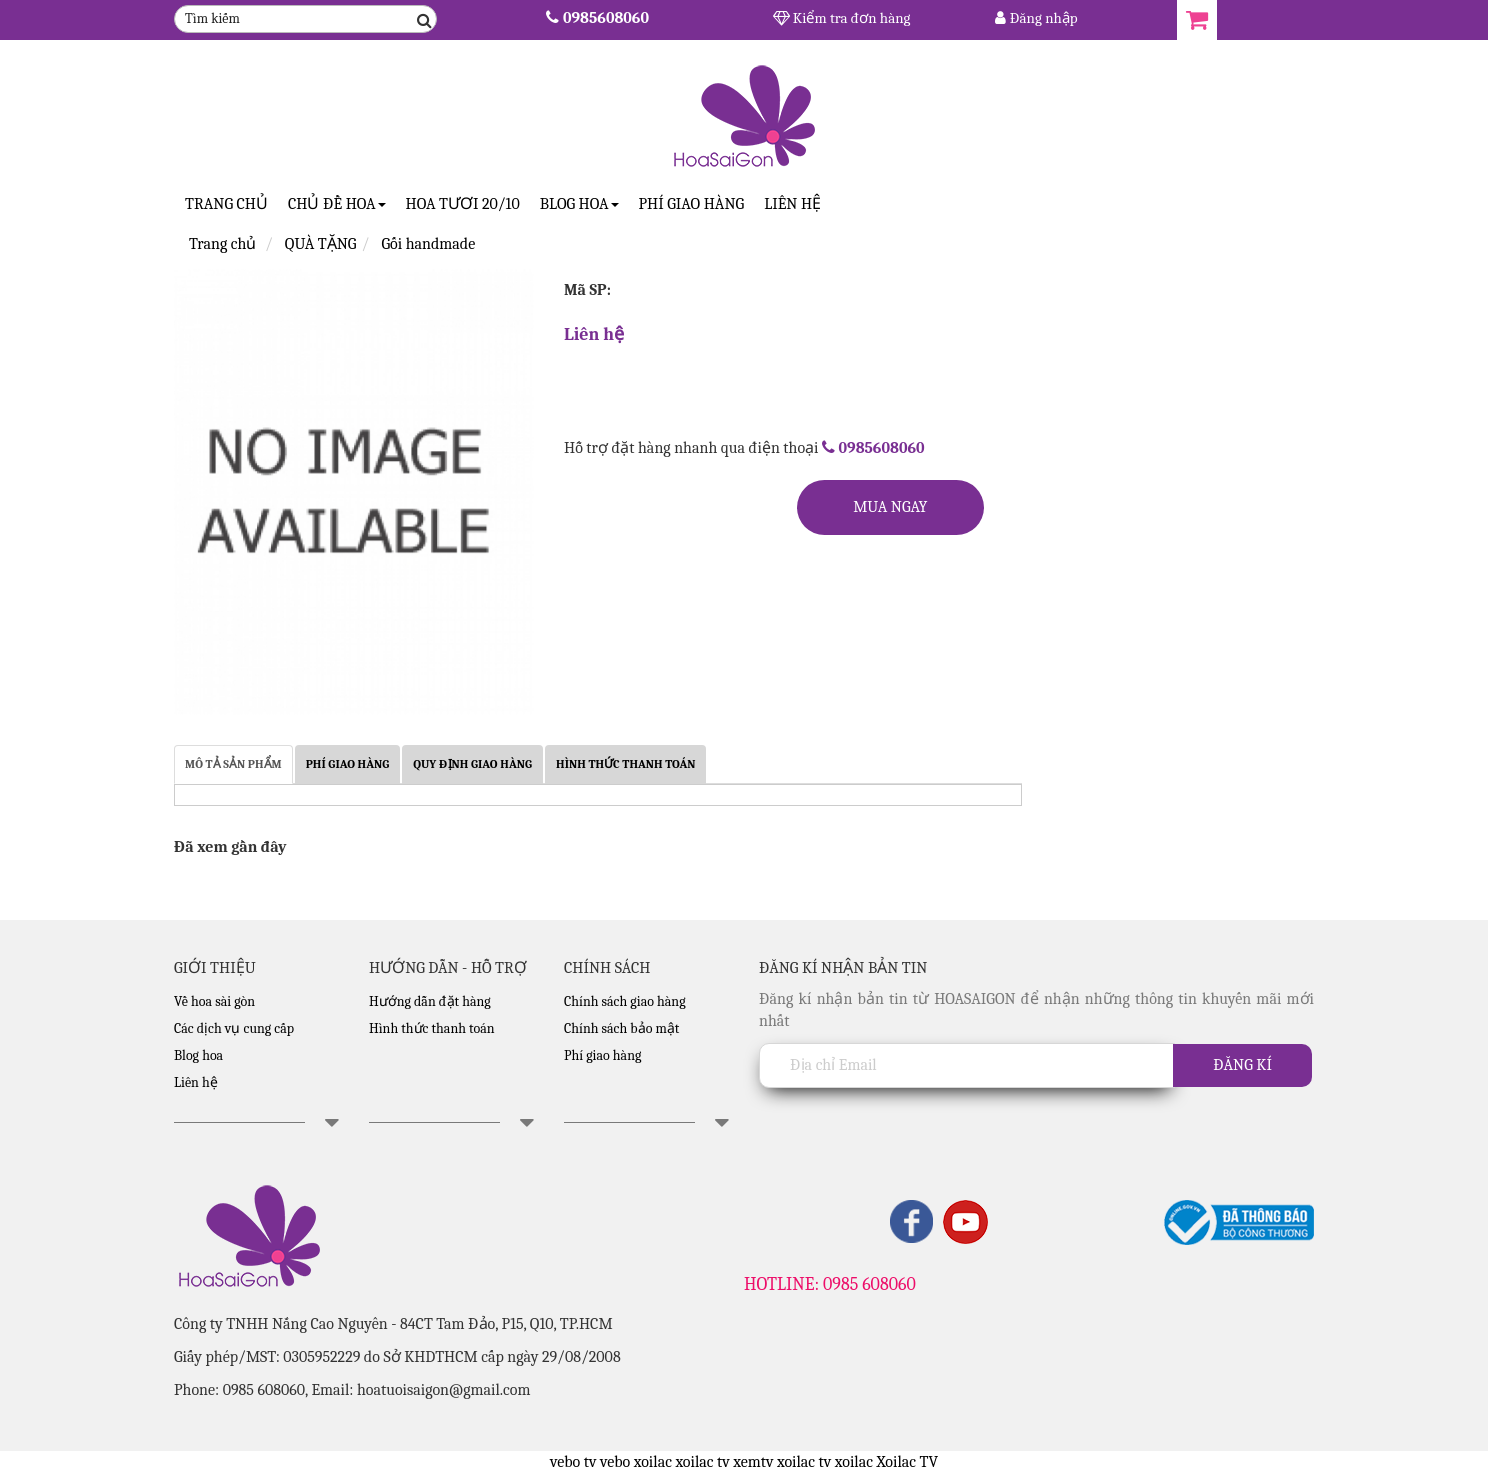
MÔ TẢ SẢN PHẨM (233, 764)
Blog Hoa (579, 204)
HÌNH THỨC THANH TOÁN (625, 764)
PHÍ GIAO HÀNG (348, 764)
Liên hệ (792, 204)
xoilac (653, 1462)
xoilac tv (702, 1462)
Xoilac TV (907, 1462)
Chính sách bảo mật (621, 1028)
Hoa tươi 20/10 (463, 204)
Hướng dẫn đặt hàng (430, 1001)
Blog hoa (198, 1055)
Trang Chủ (226, 204)
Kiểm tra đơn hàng (842, 18)
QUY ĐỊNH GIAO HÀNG (472, 764)
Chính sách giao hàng (625, 1001)
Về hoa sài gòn (214, 1001)
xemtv (753, 1462)
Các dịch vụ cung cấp (234, 1028)
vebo (615, 1462)
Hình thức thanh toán (432, 1028)
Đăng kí (1242, 1065)
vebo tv (573, 1462)
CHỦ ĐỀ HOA (337, 204)
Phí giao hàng (692, 204)
